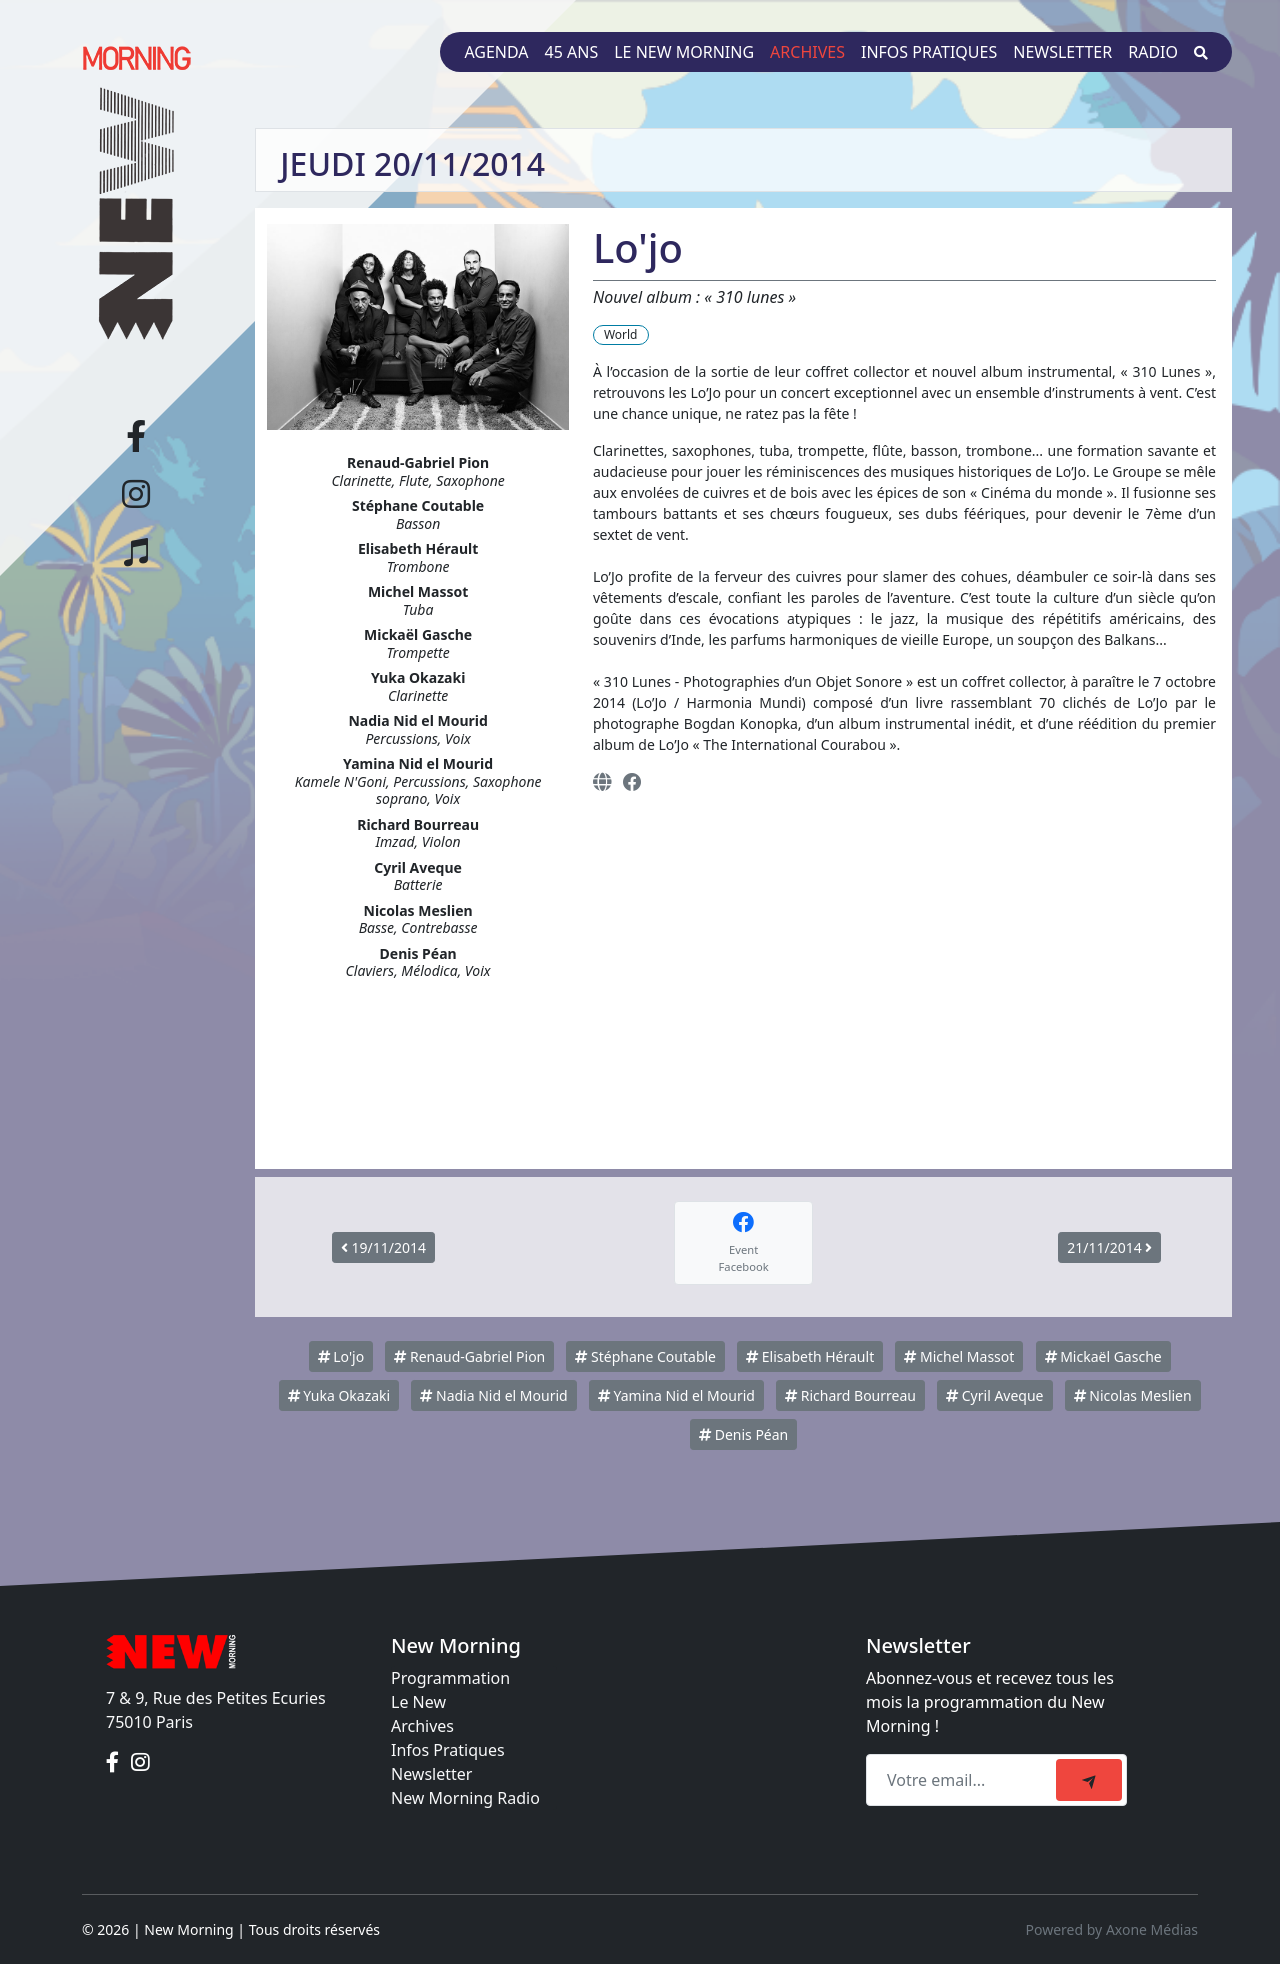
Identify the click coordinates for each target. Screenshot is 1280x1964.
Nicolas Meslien (1133, 1395)
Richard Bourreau (850, 1395)
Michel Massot (959, 1356)
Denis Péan (743, 1434)
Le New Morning (684, 52)
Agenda (496, 52)
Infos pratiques (929, 52)
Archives (807, 52)
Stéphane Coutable (645, 1356)
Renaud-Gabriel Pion (469, 1356)
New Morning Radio (465, 1798)
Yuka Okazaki (339, 1395)
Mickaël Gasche (1103, 1356)
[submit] (1089, 1780)
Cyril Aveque (994, 1395)
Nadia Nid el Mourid (493, 1395)
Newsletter (1062, 52)
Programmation (450, 1678)
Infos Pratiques (448, 1750)
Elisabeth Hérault (810, 1356)
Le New (418, 1702)
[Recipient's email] (964, 1780)
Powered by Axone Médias (1112, 1929)
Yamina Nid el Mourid (676, 1395)
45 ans (572, 52)
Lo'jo (341, 1356)
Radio (1153, 52)
